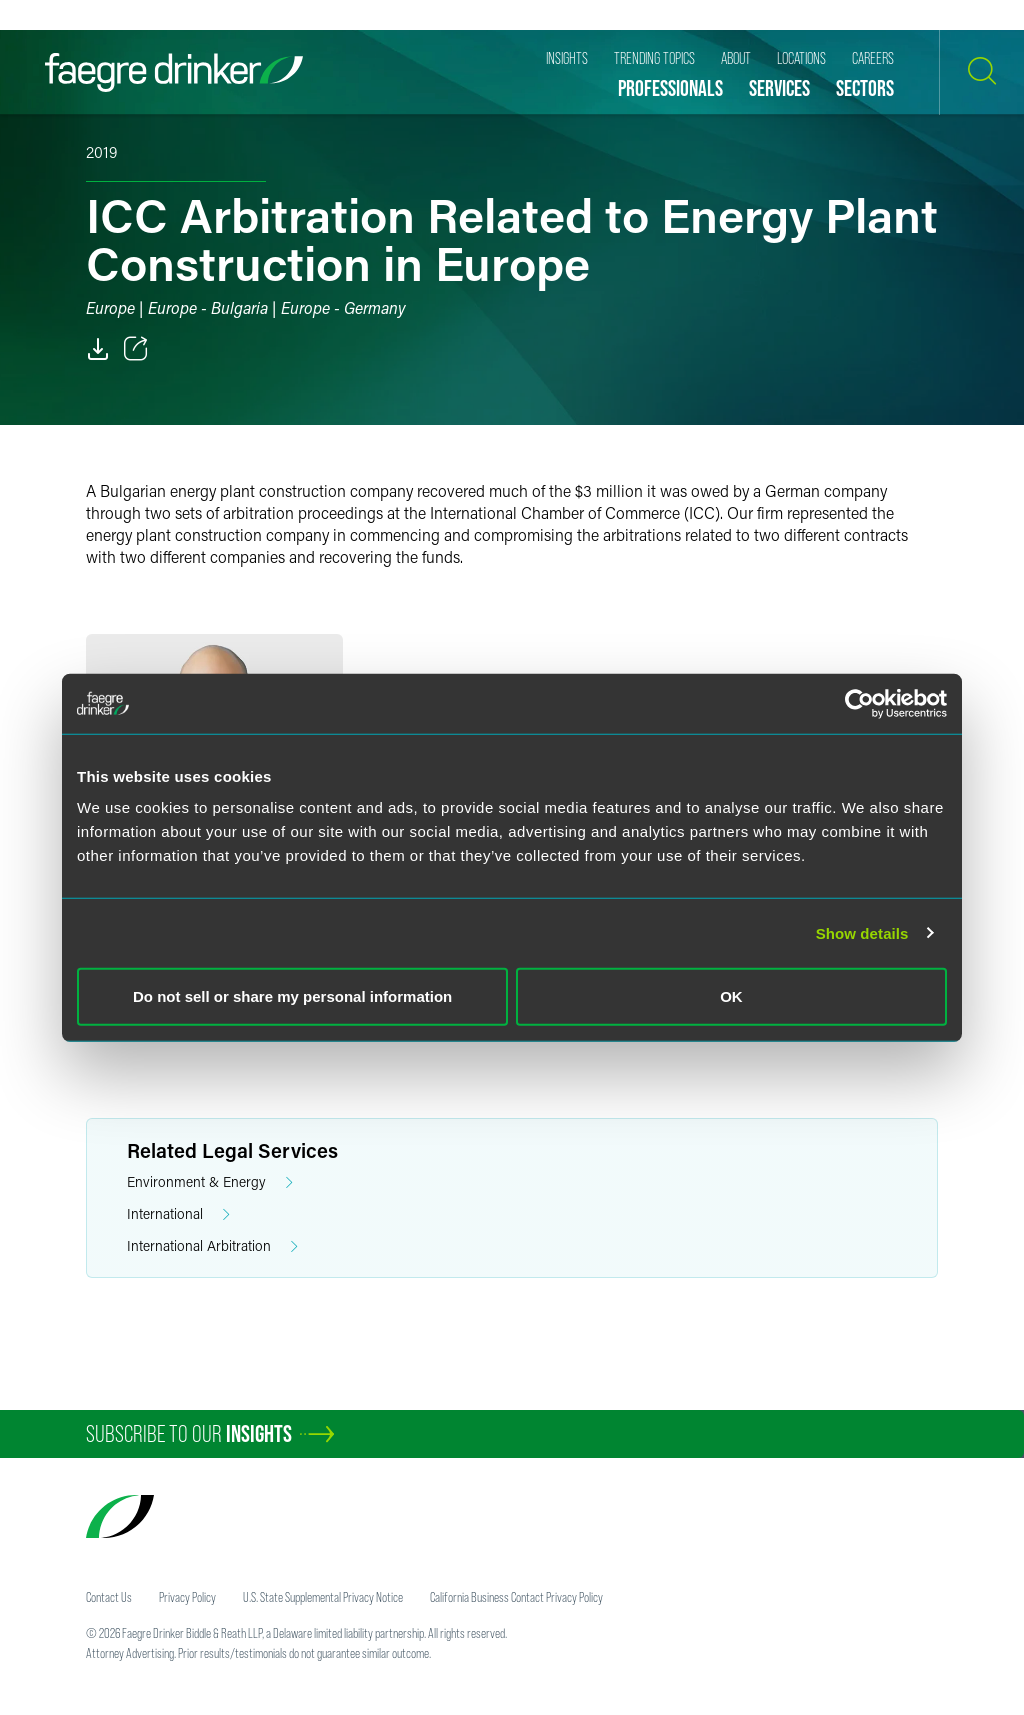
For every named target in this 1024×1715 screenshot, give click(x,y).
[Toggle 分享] (136, 349)
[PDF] (98, 349)
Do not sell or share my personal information (292, 996)
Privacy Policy (187, 1597)
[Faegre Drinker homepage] (174, 72)
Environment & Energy (210, 1182)
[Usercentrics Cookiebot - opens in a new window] (859, 703)
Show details (862, 932)
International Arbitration (212, 1246)
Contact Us (109, 1597)
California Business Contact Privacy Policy (516, 1597)
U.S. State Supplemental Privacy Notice (323, 1597)
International (178, 1214)
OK (731, 996)
